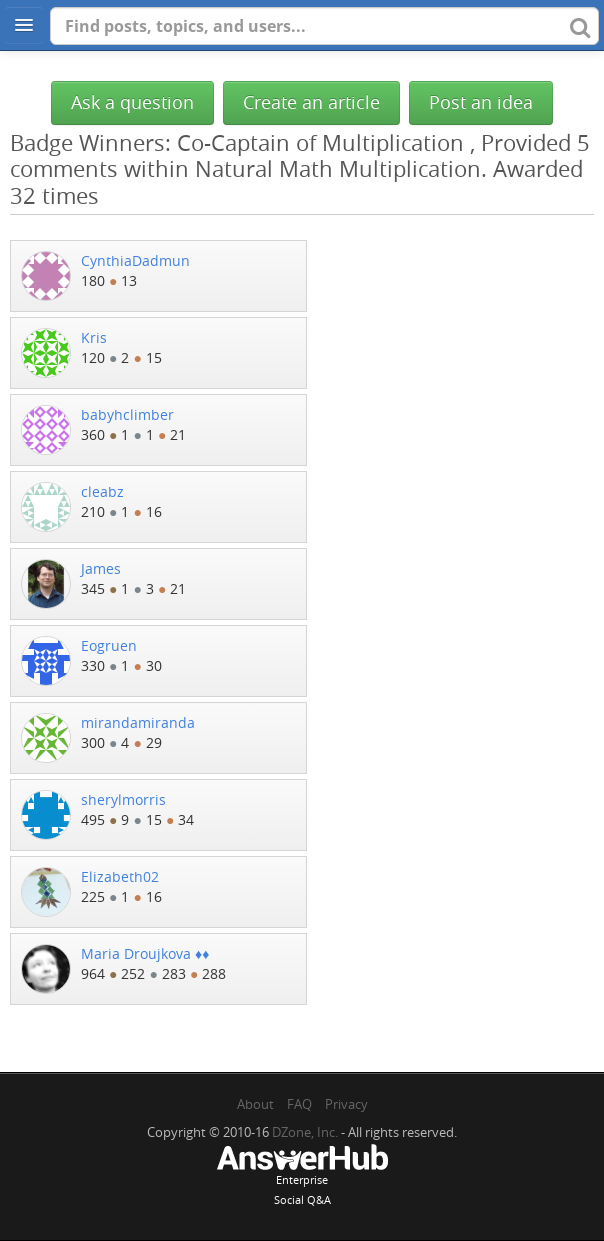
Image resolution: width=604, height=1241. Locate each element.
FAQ (299, 1104)
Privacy (346, 1104)
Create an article (311, 102)
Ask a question (132, 102)
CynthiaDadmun (135, 260)
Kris (94, 337)
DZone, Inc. (305, 1132)
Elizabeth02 (120, 876)
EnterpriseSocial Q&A (302, 1177)
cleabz (102, 491)
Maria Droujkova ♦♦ (145, 953)
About (255, 1104)
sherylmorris (123, 799)
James (101, 568)
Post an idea (481, 102)
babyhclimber (127, 414)
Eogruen (109, 645)
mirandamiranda (138, 722)
